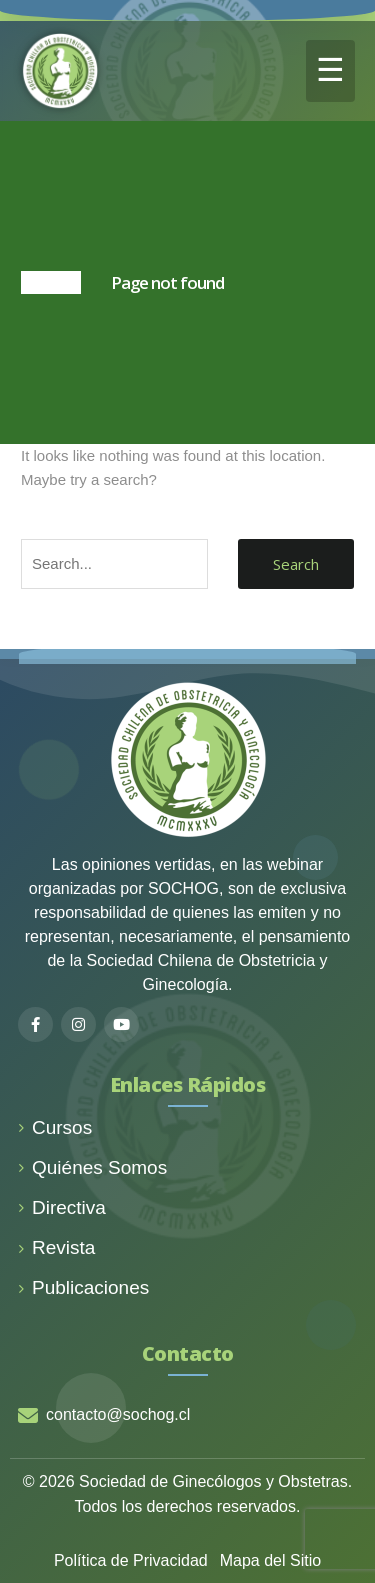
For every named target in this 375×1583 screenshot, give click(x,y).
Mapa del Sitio (270, 1560)
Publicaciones (83, 1287)
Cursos (55, 1127)
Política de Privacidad (131, 1560)
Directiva (62, 1207)
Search (296, 564)
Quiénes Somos (92, 1167)
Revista (56, 1247)
